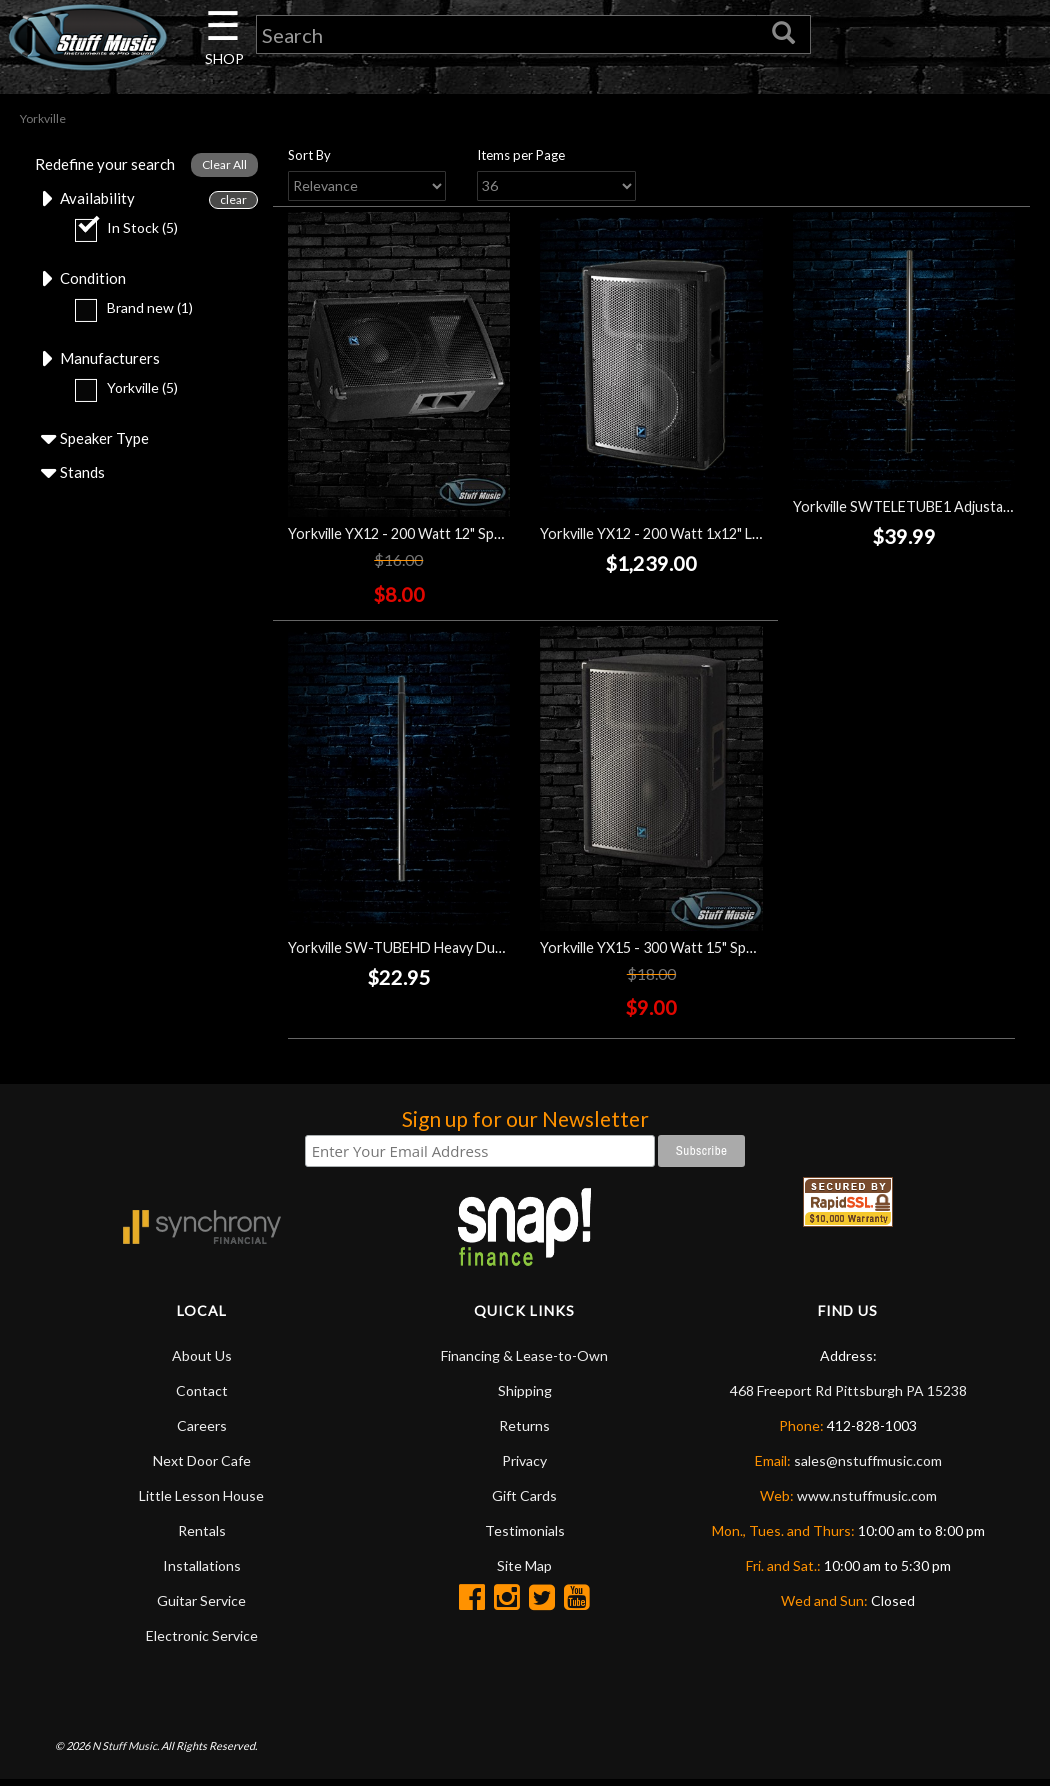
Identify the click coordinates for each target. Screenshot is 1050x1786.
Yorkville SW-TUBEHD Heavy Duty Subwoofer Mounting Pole (485, 952)
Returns (524, 1431)
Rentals (202, 1536)
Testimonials (525, 1536)
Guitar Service (201, 1606)
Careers (202, 1431)
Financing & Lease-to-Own (524, 1361)
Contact (202, 1396)
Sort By (309, 160)
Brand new (125, 315)
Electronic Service (202, 1641)
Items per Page (521, 160)
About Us (202, 1361)
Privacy (524, 1466)
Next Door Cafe (202, 1466)
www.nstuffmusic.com (867, 1501)
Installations (202, 1571)
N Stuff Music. (125, 1750)
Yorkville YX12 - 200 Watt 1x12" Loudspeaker (684, 538)
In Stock (117, 234)
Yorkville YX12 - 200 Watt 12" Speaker (409, 538)
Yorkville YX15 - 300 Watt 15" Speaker (661, 952)
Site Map (524, 1571)
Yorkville (117, 397)
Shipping (525, 1396)
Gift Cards (524, 1501)
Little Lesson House (201, 1501)
